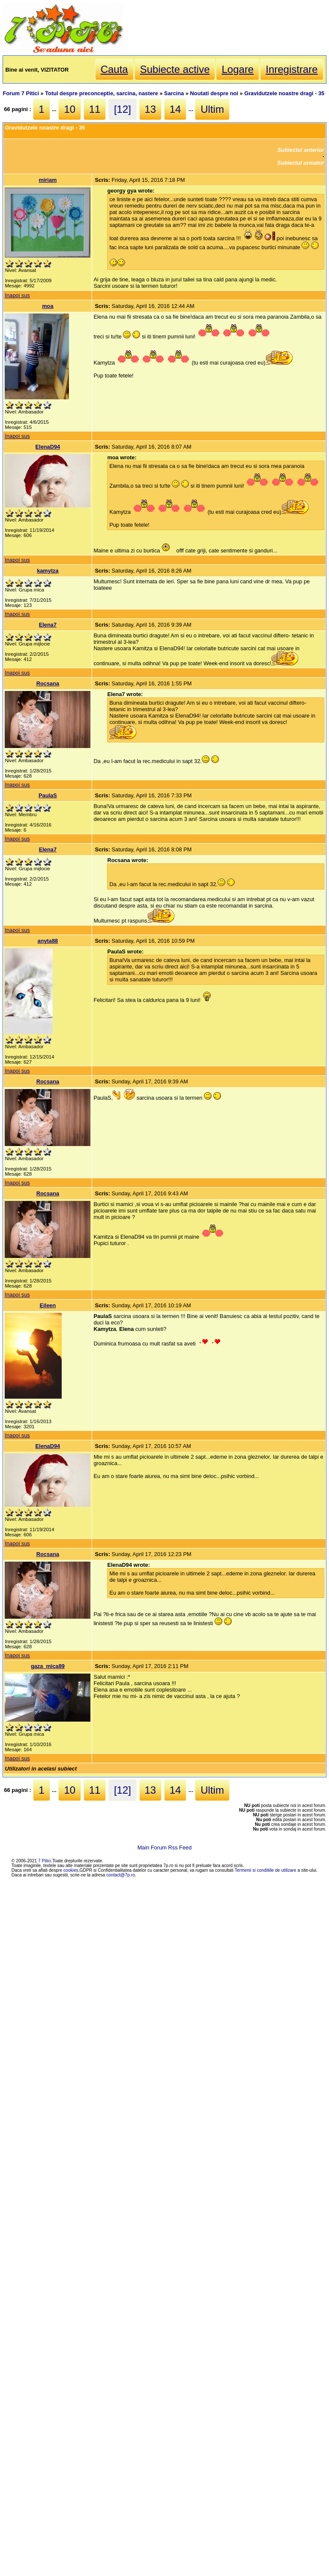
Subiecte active (175, 69)
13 (150, 109)
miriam (48, 180)
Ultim (212, 109)
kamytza (48, 570)
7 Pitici (44, 1860)
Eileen (48, 1305)
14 (175, 109)
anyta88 (48, 941)
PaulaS (48, 795)
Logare (237, 69)
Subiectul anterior (301, 150)
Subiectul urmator (300, 163)
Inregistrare (291, 69)
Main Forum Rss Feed (165, 1847)
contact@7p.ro (120, 1875)
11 (95, 109)
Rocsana (47, 683)
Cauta (114, 69)
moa (47, 306)
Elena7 (48, 624)
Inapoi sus (17, 295)
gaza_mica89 (48, 1666)
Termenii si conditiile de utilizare (265, 1870)
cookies (70, 1870)
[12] (122, 109)
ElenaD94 (48, 446)
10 (69, 109)
